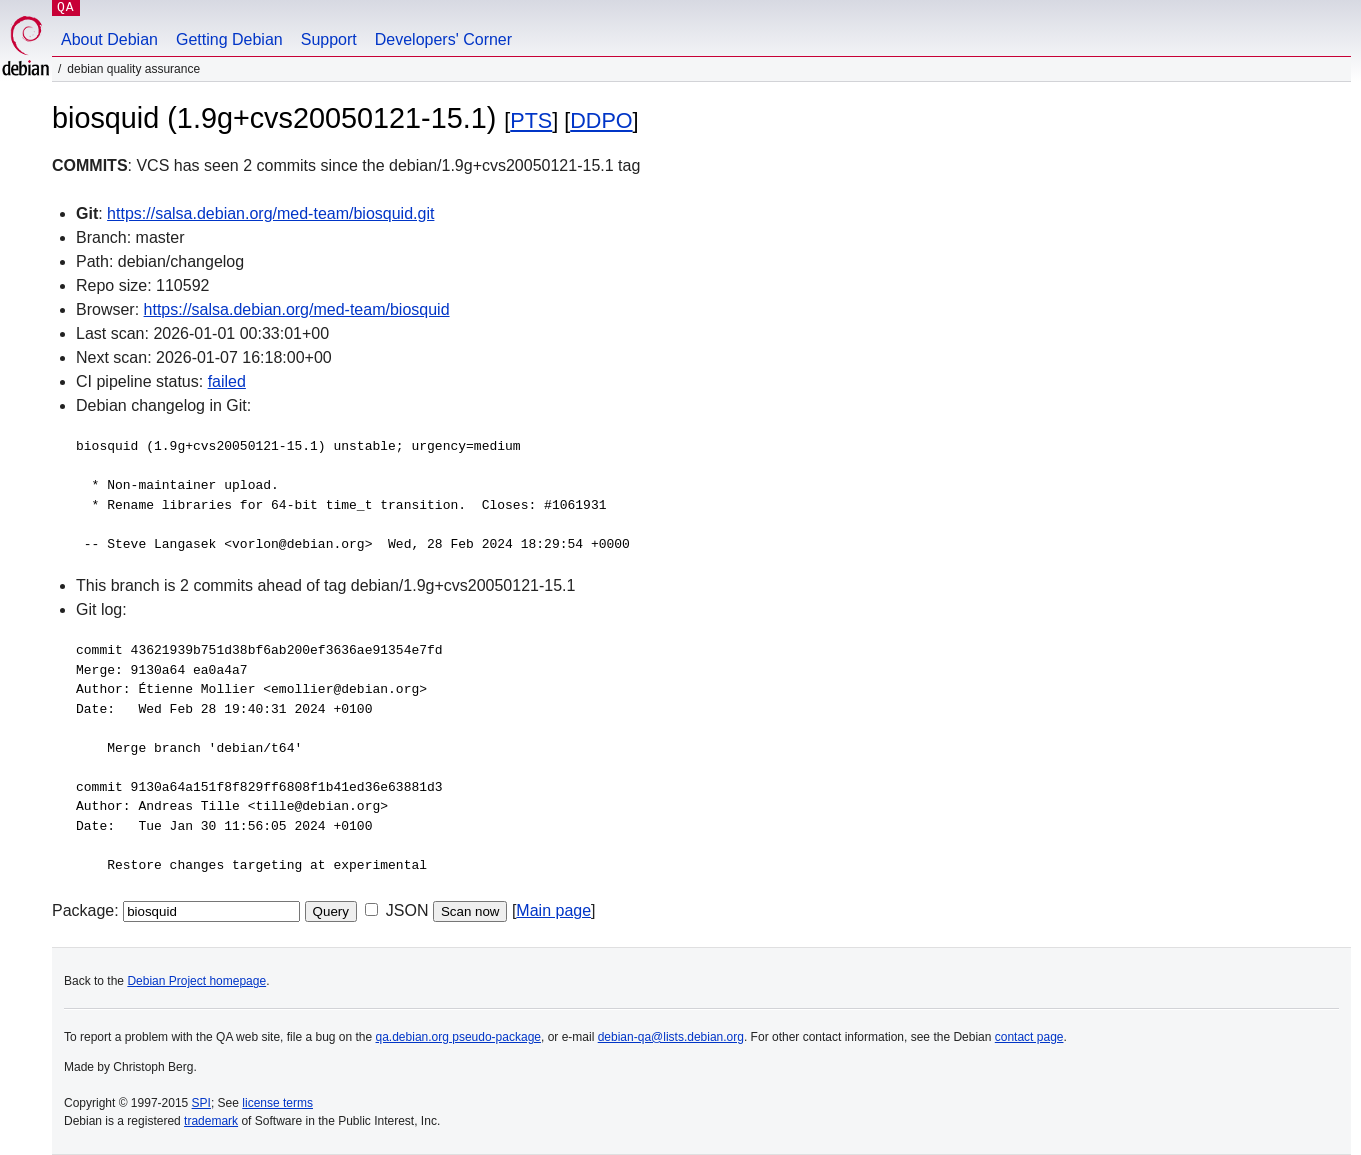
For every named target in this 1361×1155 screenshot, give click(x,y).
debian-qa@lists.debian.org (671, 1037)
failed (227, 381)
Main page (553, 910)
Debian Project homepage (196, 981)
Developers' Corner (443, 39)
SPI (201, 1103)
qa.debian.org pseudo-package (458, 1037)
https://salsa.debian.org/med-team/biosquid (297, 309)
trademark (211, 1121)
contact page (1029, 1037)
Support (329, 39)
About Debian (109, 39)
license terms (277, 1103)
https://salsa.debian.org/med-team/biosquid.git (270, 213)
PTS (531, 120)
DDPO (601, 120)
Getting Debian (229, 39)
